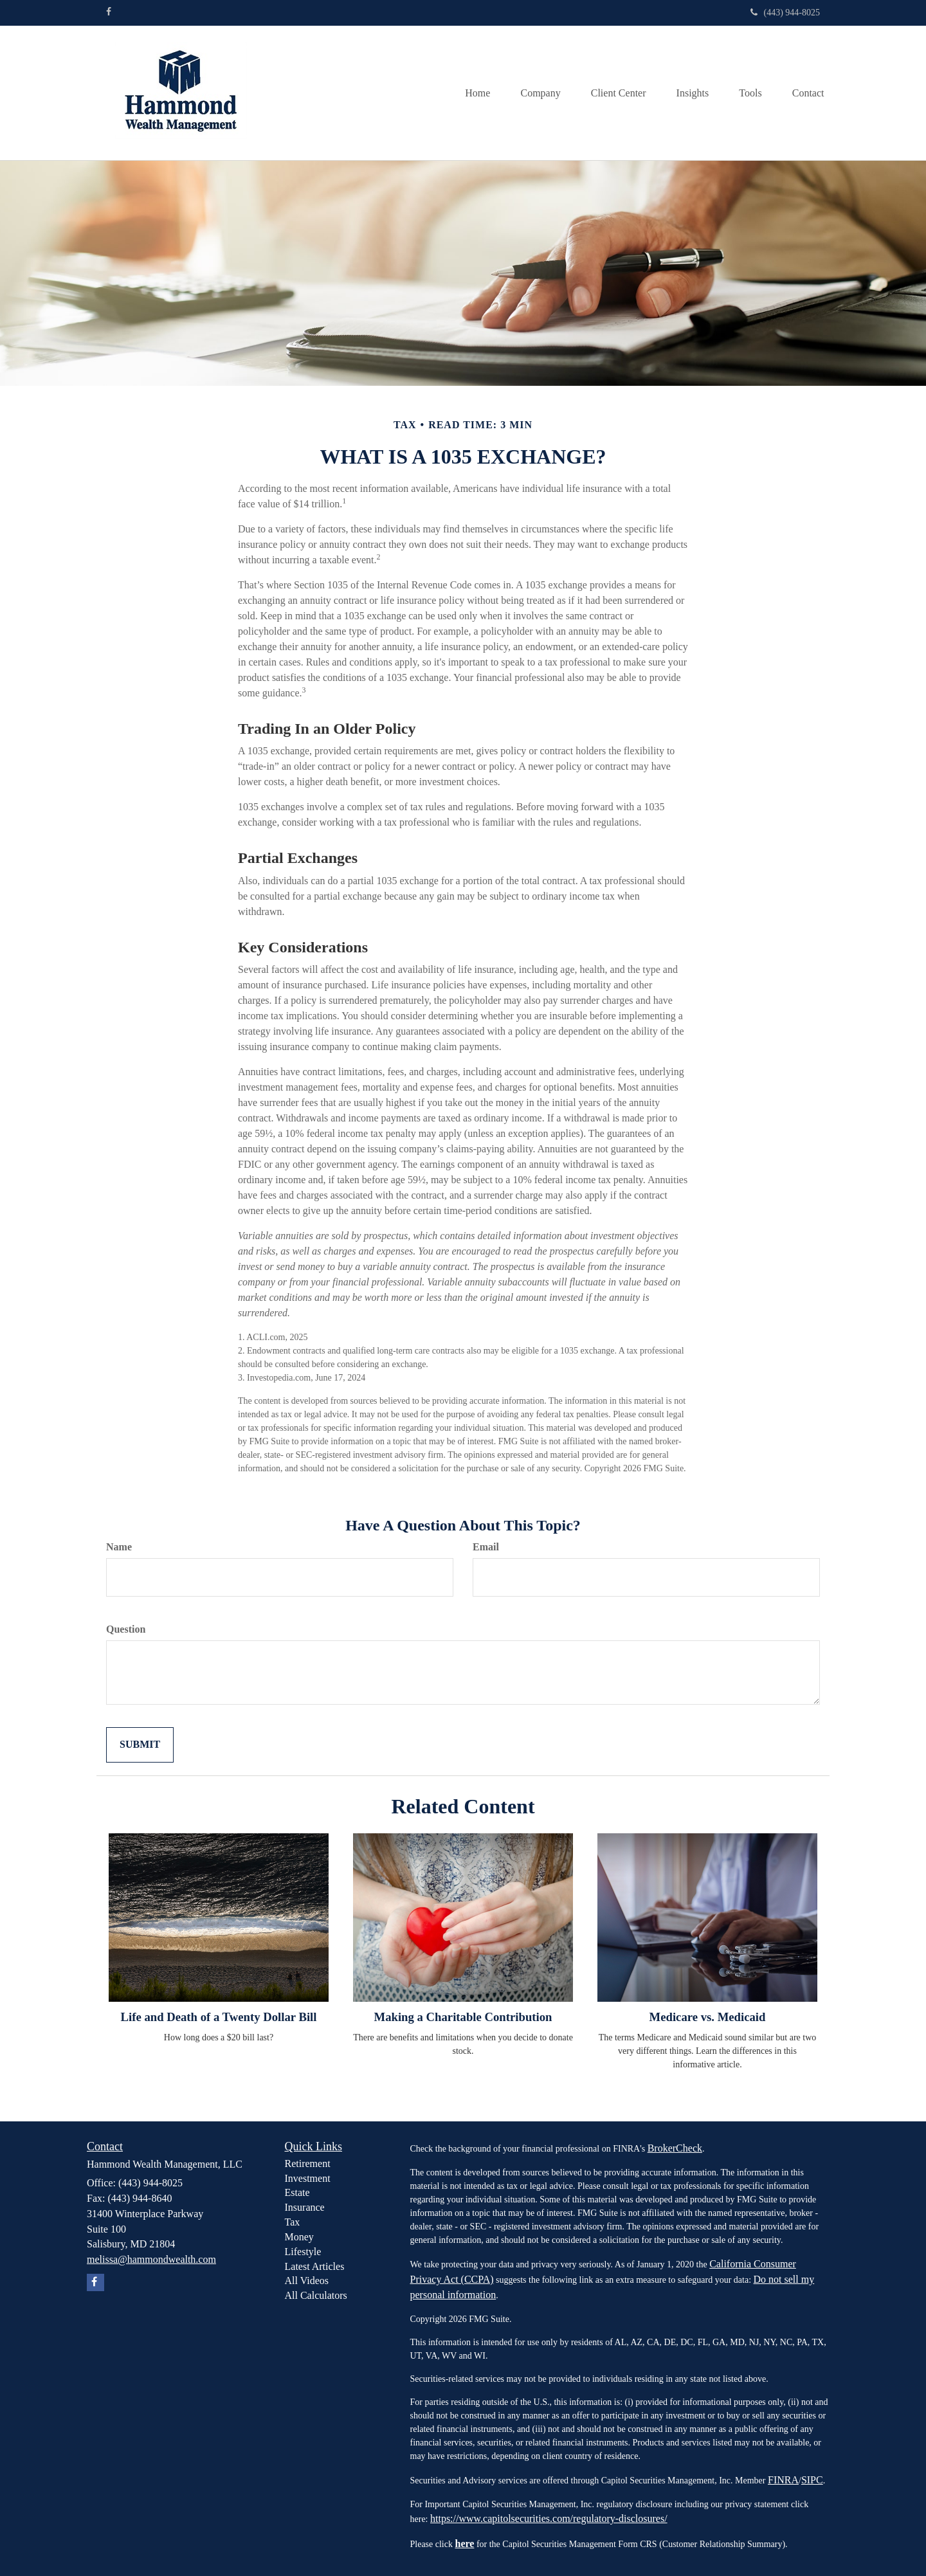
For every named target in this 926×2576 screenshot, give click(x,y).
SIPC (812, 2479)
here (464, 2543)
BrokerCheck (675, 2148)
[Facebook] (108, 12)
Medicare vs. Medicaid (707, 2017)
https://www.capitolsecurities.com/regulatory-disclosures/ (548, 2518)
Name (119, 1546)
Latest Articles (315, 2266)
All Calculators (316, 2295)
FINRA (783, 2479)
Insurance (305, 2207)
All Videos (307, 2280)
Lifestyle (303, 2251)
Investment (308, 2178)
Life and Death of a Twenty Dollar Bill (219, 2017)
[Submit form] (140, 1745)
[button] (532, 93)
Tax (292, 2222)
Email (486, 1546)
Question (125, 1629)
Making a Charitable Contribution (463, 2017)
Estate (297, 2192)
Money (299, 2236)
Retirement (308, 2163)
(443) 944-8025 (785, 12)
